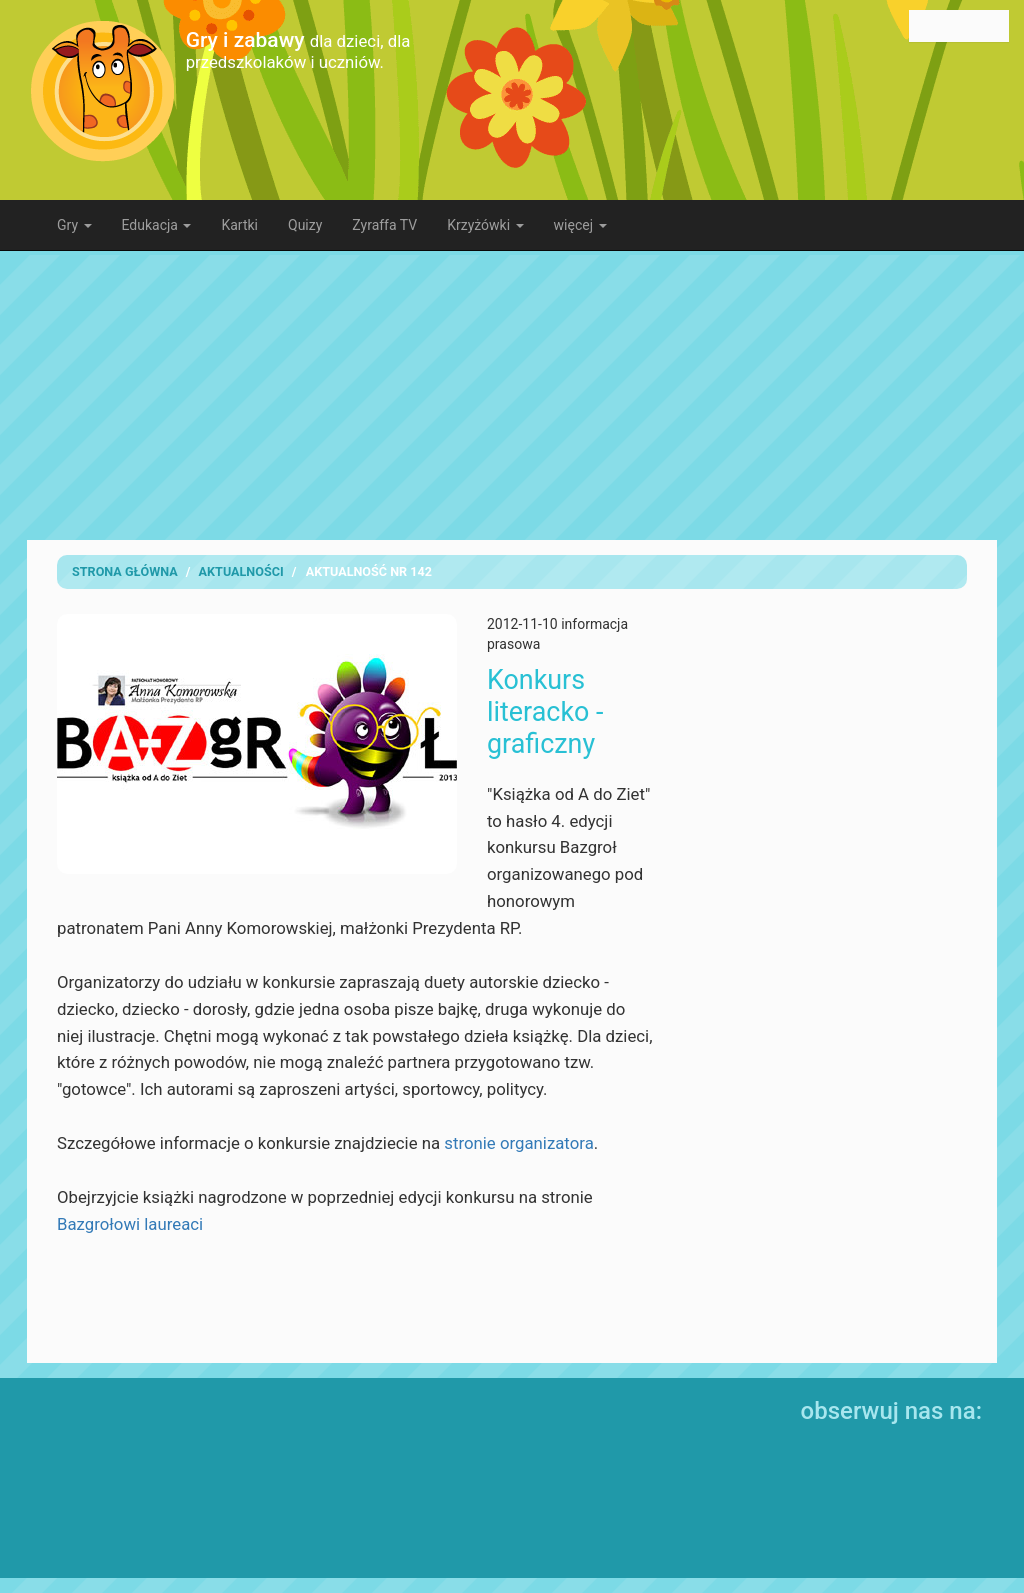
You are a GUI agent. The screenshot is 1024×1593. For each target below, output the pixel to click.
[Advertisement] (527, 395)
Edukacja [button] (157, 225)
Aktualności (241, 571)
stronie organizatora (519, 1143)
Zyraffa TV (384, 225)
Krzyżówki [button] (485, 225)
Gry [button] (74, 225)
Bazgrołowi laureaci (130, 1224)
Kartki (239, 225)
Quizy (305, 225)
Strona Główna (125, 571)
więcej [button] (580, 225)
